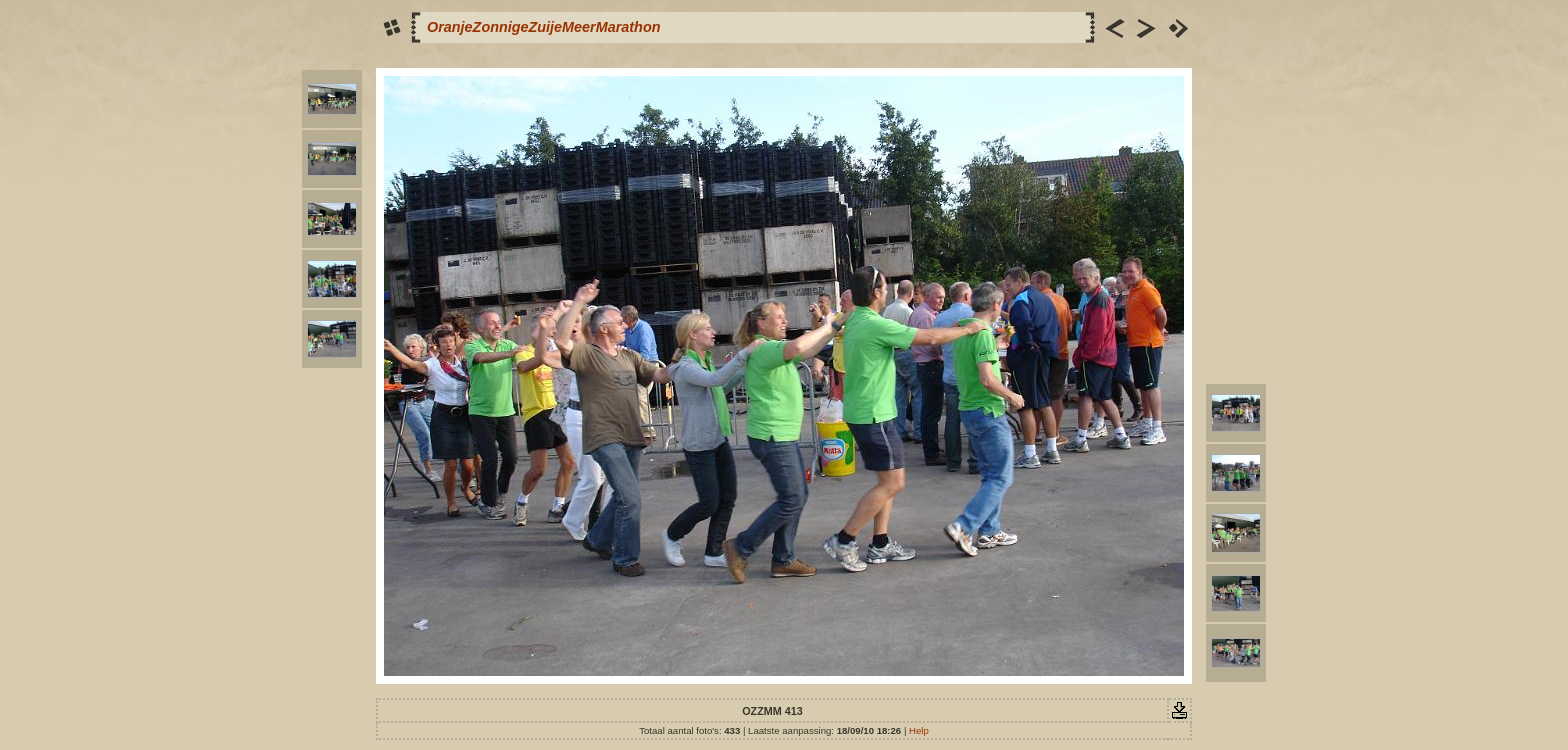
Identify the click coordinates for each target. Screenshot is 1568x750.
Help (919, 730)
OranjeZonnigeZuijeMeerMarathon (543, 27)
